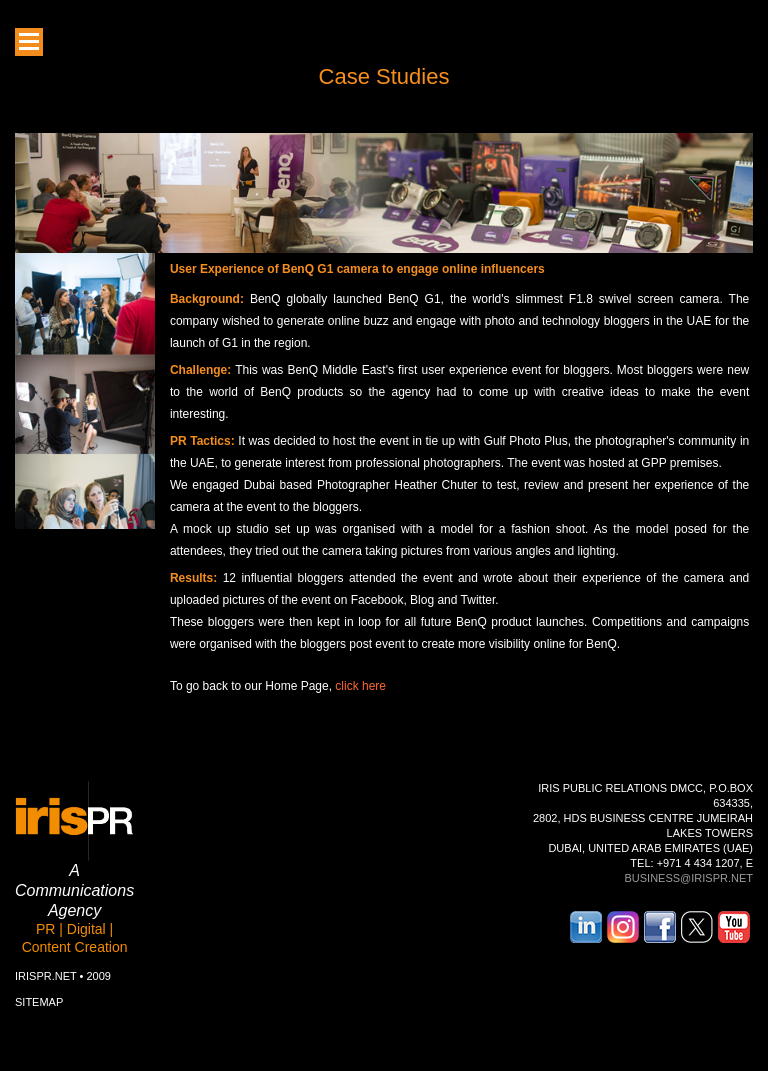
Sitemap (39, 1002)
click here (360, 686)
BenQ (298, 269)
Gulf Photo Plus (526, 441)
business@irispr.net (688, 878)
